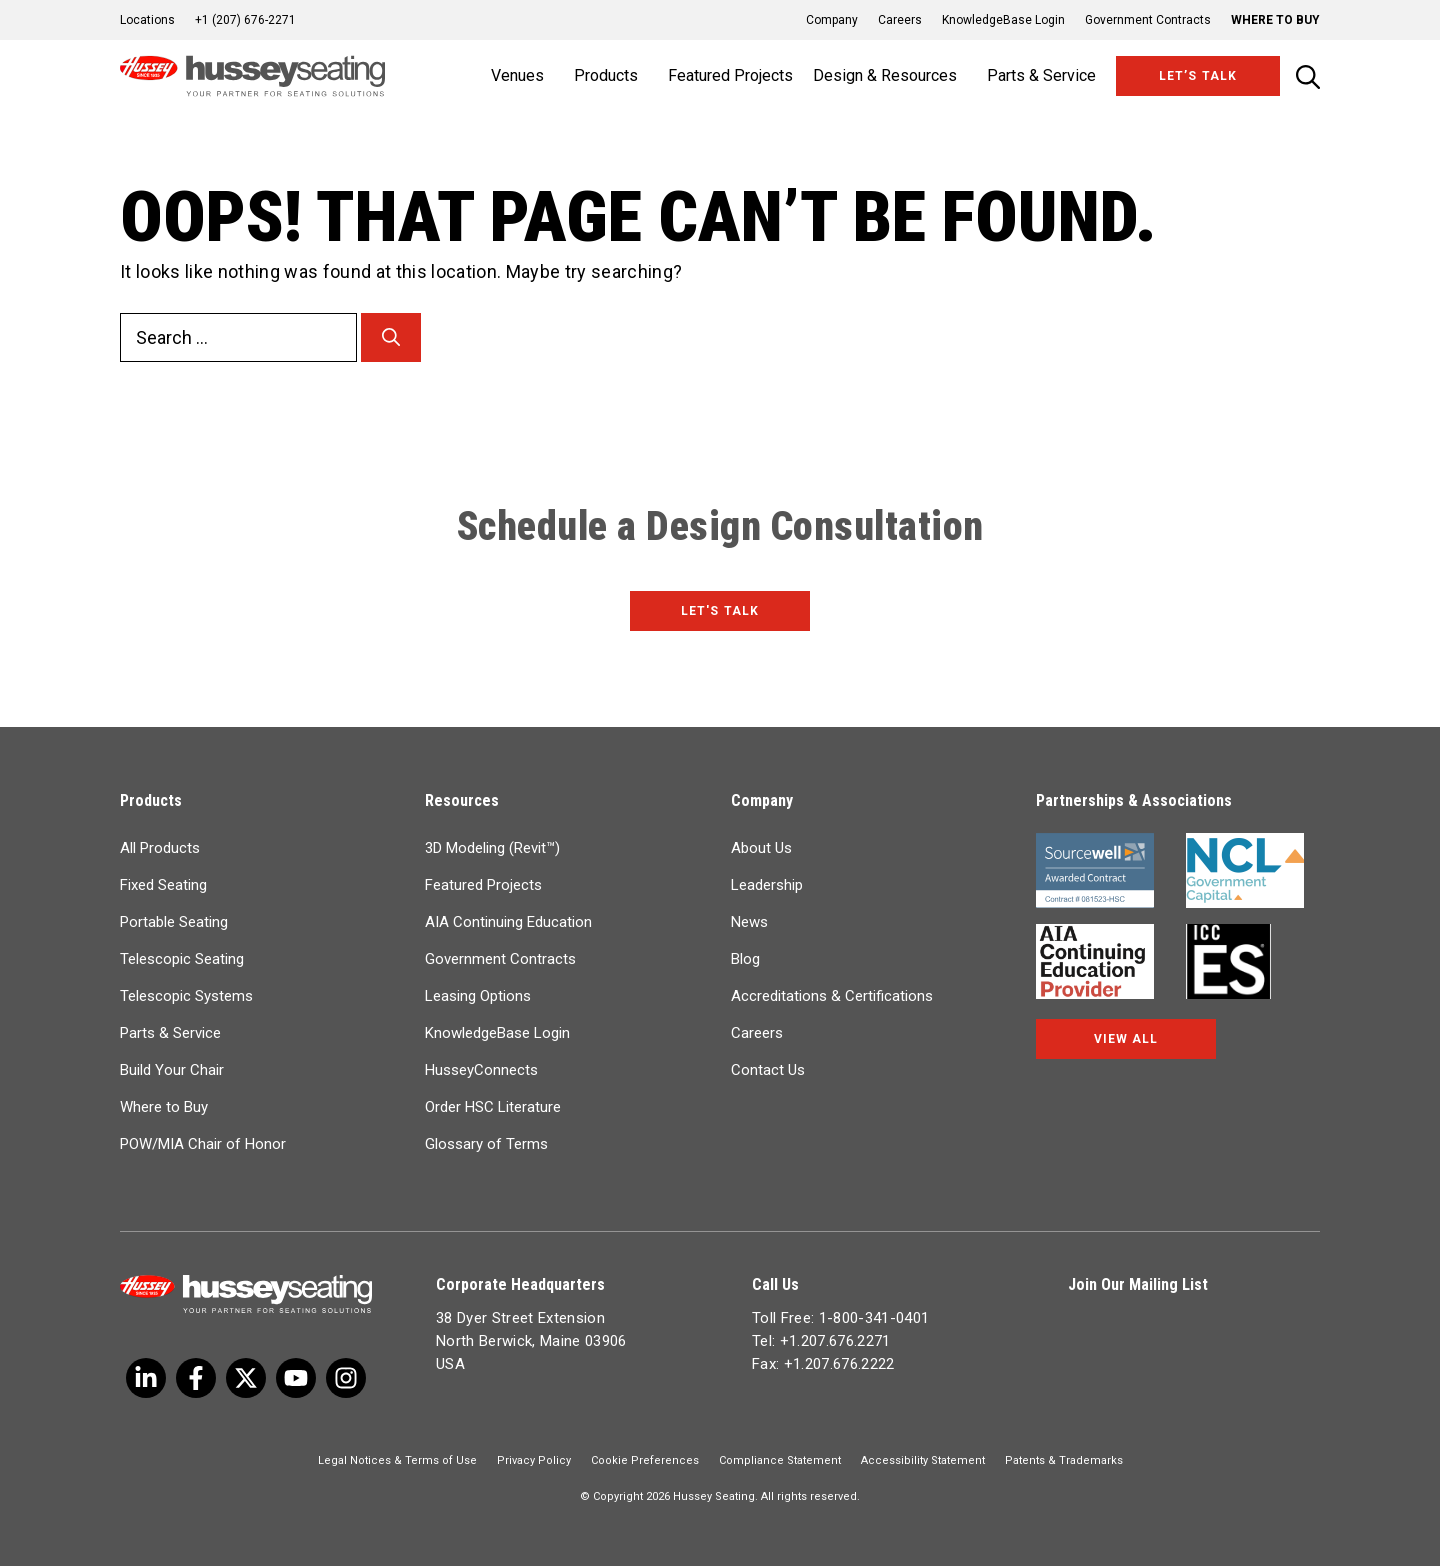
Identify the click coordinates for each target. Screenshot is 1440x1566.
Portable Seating (174, 922)
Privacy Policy (534, 1460)
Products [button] (606, 75)
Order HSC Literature (493, 1107)
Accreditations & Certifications (832, 996)
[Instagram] (346, 1378)
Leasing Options (478, 996)
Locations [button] (147, 20)
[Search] (391, 337)
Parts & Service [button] (1041, 75)
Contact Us (768, 1070)
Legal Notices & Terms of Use (397, 1460)
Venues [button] (517, 75)
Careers (900, 20)
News (749, 922)
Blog (745, 959)
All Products (160, 848)
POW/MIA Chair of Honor (203, 1144)
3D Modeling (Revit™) (492, 848)
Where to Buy (1275, 20)
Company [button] (832, 20)
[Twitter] (146, 1378)
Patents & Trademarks (1064, 1460)
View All (1126, 1039)
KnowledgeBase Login (1003, 20)
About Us (761, 848)
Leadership (767, 885)
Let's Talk (719, 611)
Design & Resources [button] (885, 75)
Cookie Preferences (645, 1460)
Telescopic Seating (182, 959)
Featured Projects (730, 75)
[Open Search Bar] (1308, 76)
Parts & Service (170, 1033)
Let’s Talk (1197, 76)
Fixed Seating (163, 885)
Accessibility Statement (923, 1460)
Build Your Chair (172, 1070)
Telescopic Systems (186, 996)
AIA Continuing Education (508, 922)
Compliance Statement (780, 1460)
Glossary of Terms (486, 1144)
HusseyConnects (481, 1070)
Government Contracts (1148, 20)
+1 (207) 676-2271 (245, 20)
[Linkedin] (296, 1378)
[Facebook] (196, 1378)
